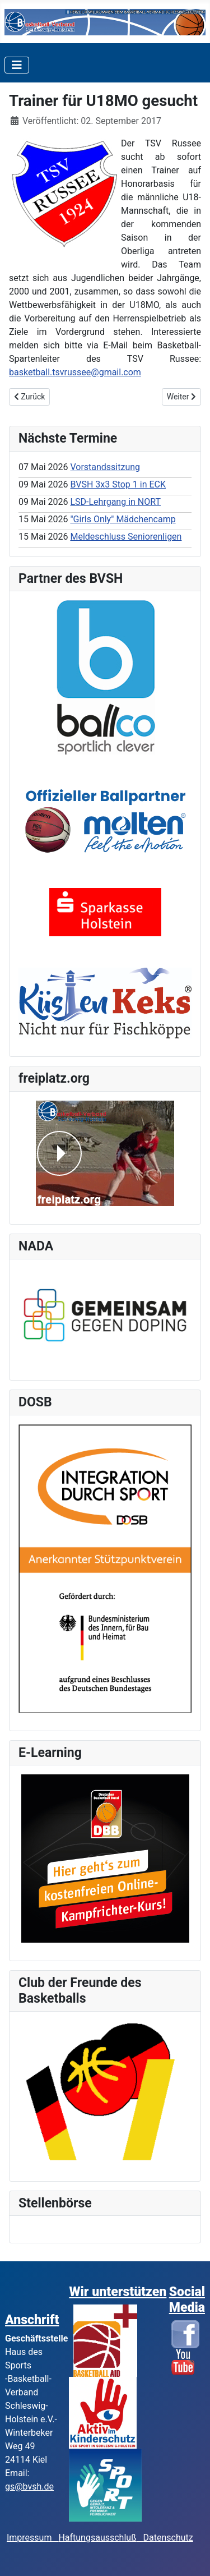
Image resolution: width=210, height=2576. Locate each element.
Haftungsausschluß (97, 2537)
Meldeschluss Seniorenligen (125, 536)
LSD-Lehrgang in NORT (115, 501)
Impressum (32, 2537)
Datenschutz (168, 2537)
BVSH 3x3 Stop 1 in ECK (118, 484)
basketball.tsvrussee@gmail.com (75, 372)
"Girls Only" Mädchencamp (122, 519)
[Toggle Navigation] (16, 65)
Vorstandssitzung (105, 467)
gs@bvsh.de (29, 2486)
